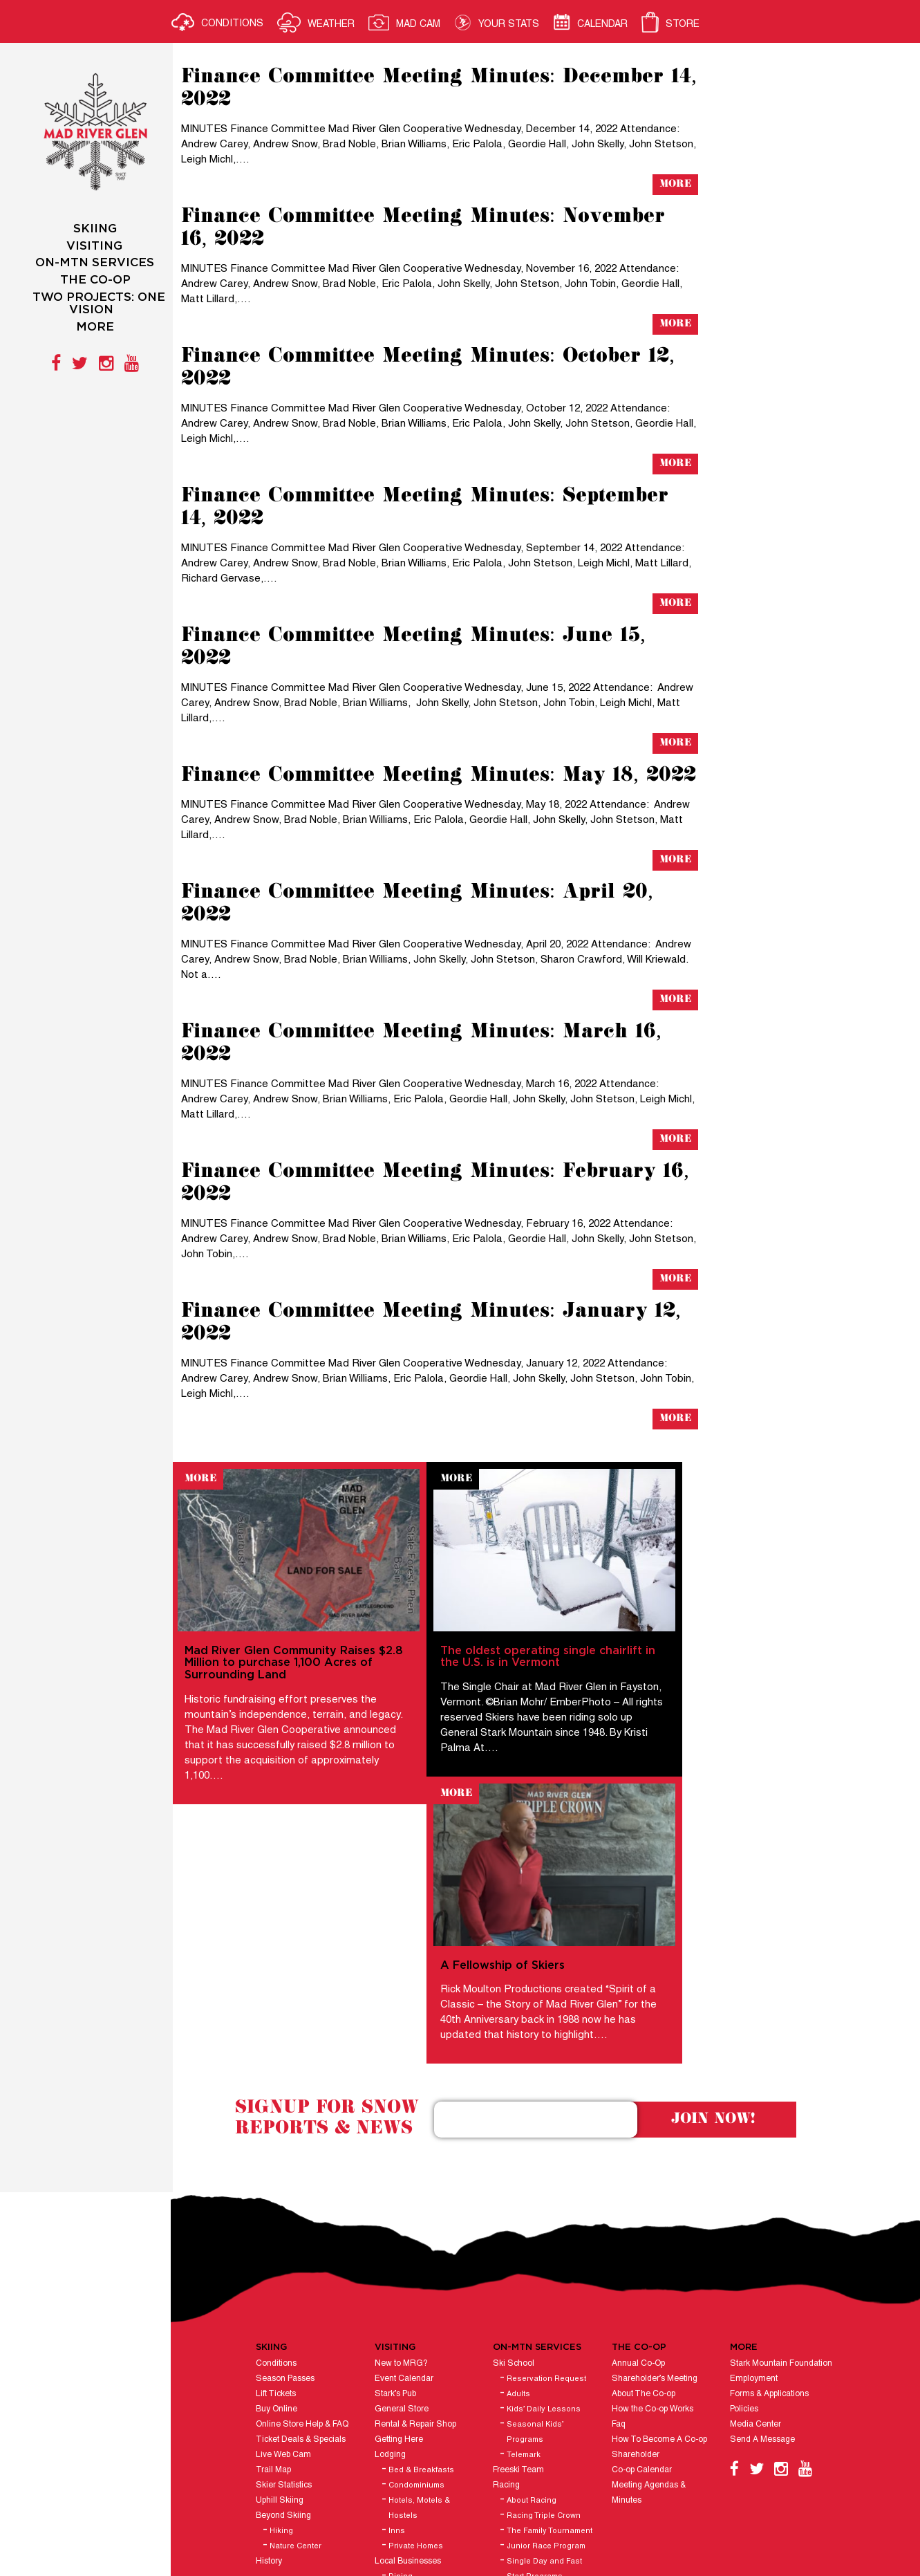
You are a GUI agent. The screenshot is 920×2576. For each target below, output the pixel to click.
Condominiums (418, 2245)
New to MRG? (402, 2123)
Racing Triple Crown (545, 2275)
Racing (507, 2245)
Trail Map (275, 2230)
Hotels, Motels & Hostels (420, 2268)
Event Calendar (405, 2138)
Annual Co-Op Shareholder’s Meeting (655, 2131)
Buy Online (278, 2169)
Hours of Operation (411, 2397)
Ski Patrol (512, 2427)
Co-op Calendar (642, 2230)
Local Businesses (409, 2321)
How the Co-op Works (653, 2169)
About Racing (533, 2260)
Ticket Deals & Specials (303, 2199)
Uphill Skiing (282, 2260)
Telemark (525, 2215)
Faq (619, 2184)
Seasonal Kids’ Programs (536, 2192)
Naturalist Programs (531, 2412)
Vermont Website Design (510, 2520)
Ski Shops (409, 2351)
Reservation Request (548, 2138)
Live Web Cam (285, 2214)
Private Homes (417, 2306)
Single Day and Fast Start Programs (545, 2329)
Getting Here (400, 2199)
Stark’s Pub (396, 2154)
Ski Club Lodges (407, 2367)
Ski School (515, 2123)
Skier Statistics (286, 2245)
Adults (520, 2154)
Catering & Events (528, 2443)
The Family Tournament (551, 2291)
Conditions (278, 2123)
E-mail (802, 2500)
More (673, 183)
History (271, 2321)
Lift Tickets (278, 2154)
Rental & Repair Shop (417, 2184)
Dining (402, 2336)
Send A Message (763, 2199)
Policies (745, 2169)
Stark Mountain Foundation (782, 2123)
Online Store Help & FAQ (304, 2184)
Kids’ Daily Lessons (545, 2169)
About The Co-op (644, 2154)
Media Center (756, 2184)
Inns (398, 2291)
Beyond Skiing (285, 2275)
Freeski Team (519, 2230)
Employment (754, 2138)
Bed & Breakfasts (423, 2230)
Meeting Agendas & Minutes (649, 2252)
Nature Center (297, 2306)
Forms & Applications (770, 2154)
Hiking (283, 2291)
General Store (403, 2169)
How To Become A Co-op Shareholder (660, 2207)
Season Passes (287, 2138)
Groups (390, 2382)
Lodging (391, 2214)
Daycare (510, 2397)
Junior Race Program (547, 2306)
